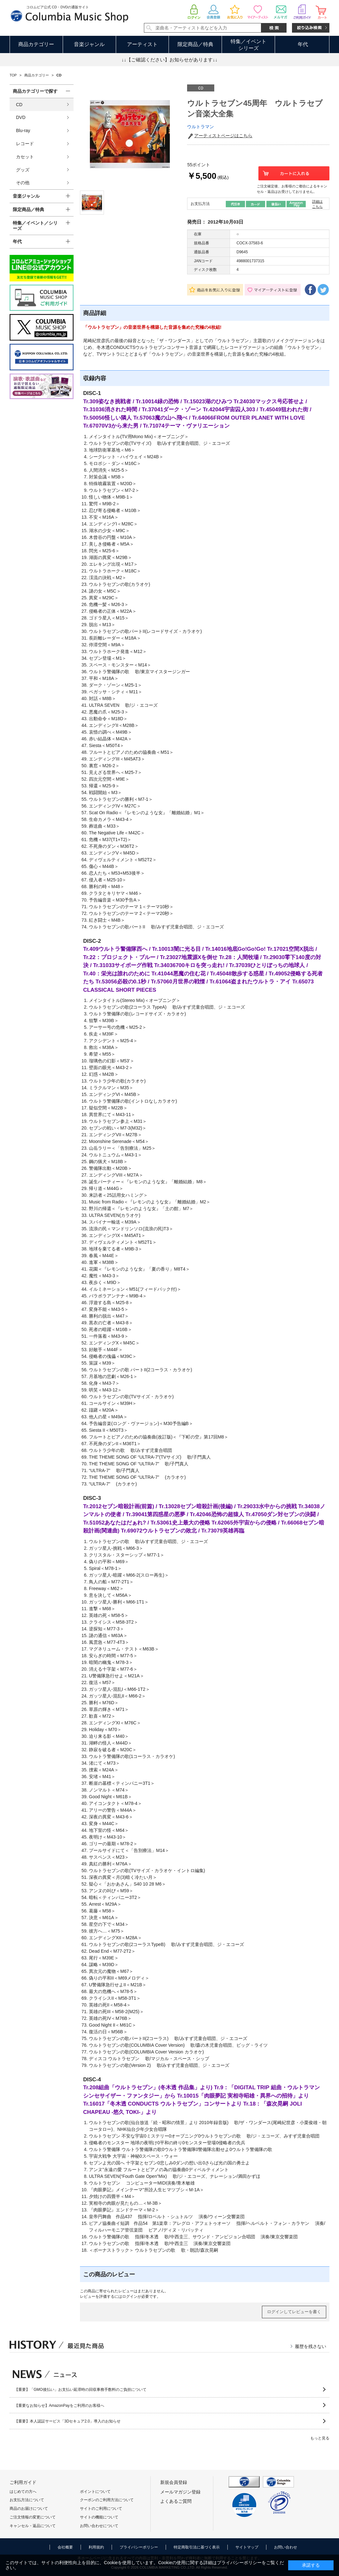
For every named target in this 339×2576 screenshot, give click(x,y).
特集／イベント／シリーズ (35, 225)
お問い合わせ (285, 2547)
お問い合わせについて (99, 2526)
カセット (25, 156)
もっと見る (319, 2438)
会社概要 (65, 2547)
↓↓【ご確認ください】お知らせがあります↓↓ (169, 59)
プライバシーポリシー (139, 2547)
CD (19, 104)
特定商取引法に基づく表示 (197, 2547)
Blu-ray (23, 130)
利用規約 (96, 2547)
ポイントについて (95, 2491)
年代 (303, 44)
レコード (25, 143)
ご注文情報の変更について (33, 2517)
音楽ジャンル (89, 44)
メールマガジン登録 (180, 2491)
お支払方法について (27, 2500)
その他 (22, 182)
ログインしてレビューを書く (294, 2311)
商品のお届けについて (29, 2508)
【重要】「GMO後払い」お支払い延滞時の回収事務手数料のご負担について (80, 2389)
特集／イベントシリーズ (248, 45)
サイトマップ (246, 2547)
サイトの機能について (99, 2517)
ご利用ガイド (23, 2482)
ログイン (130, 2296)
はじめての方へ (23, 2491)
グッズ (22, 169)
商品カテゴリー (36, 44)
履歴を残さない (310, 2346)
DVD (21, 117)
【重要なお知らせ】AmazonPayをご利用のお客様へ (59, 2405)
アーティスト (142, 44)
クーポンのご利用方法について (107, 2500)
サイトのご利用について (101, 2508)
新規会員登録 (173, 2482)
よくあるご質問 (176, 2501)
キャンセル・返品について (33, 2526)
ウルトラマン (200, 126)
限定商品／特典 (195, 44)
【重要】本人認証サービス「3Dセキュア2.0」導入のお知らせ (67, 2421)
